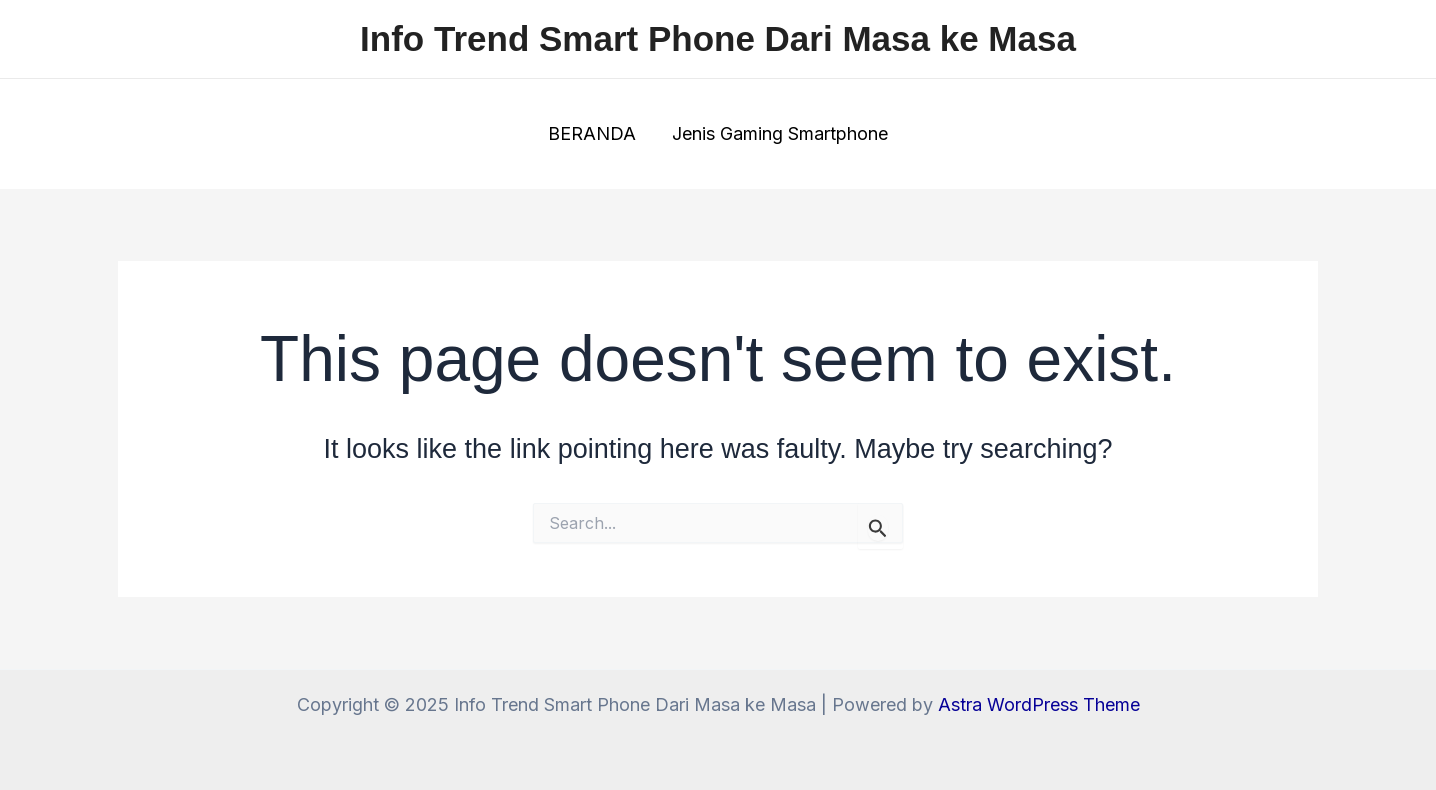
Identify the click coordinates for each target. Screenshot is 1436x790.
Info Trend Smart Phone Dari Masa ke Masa (718, 38)
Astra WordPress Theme (1039, 704)
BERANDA (592, 133)
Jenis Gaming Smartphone (780, 133)
